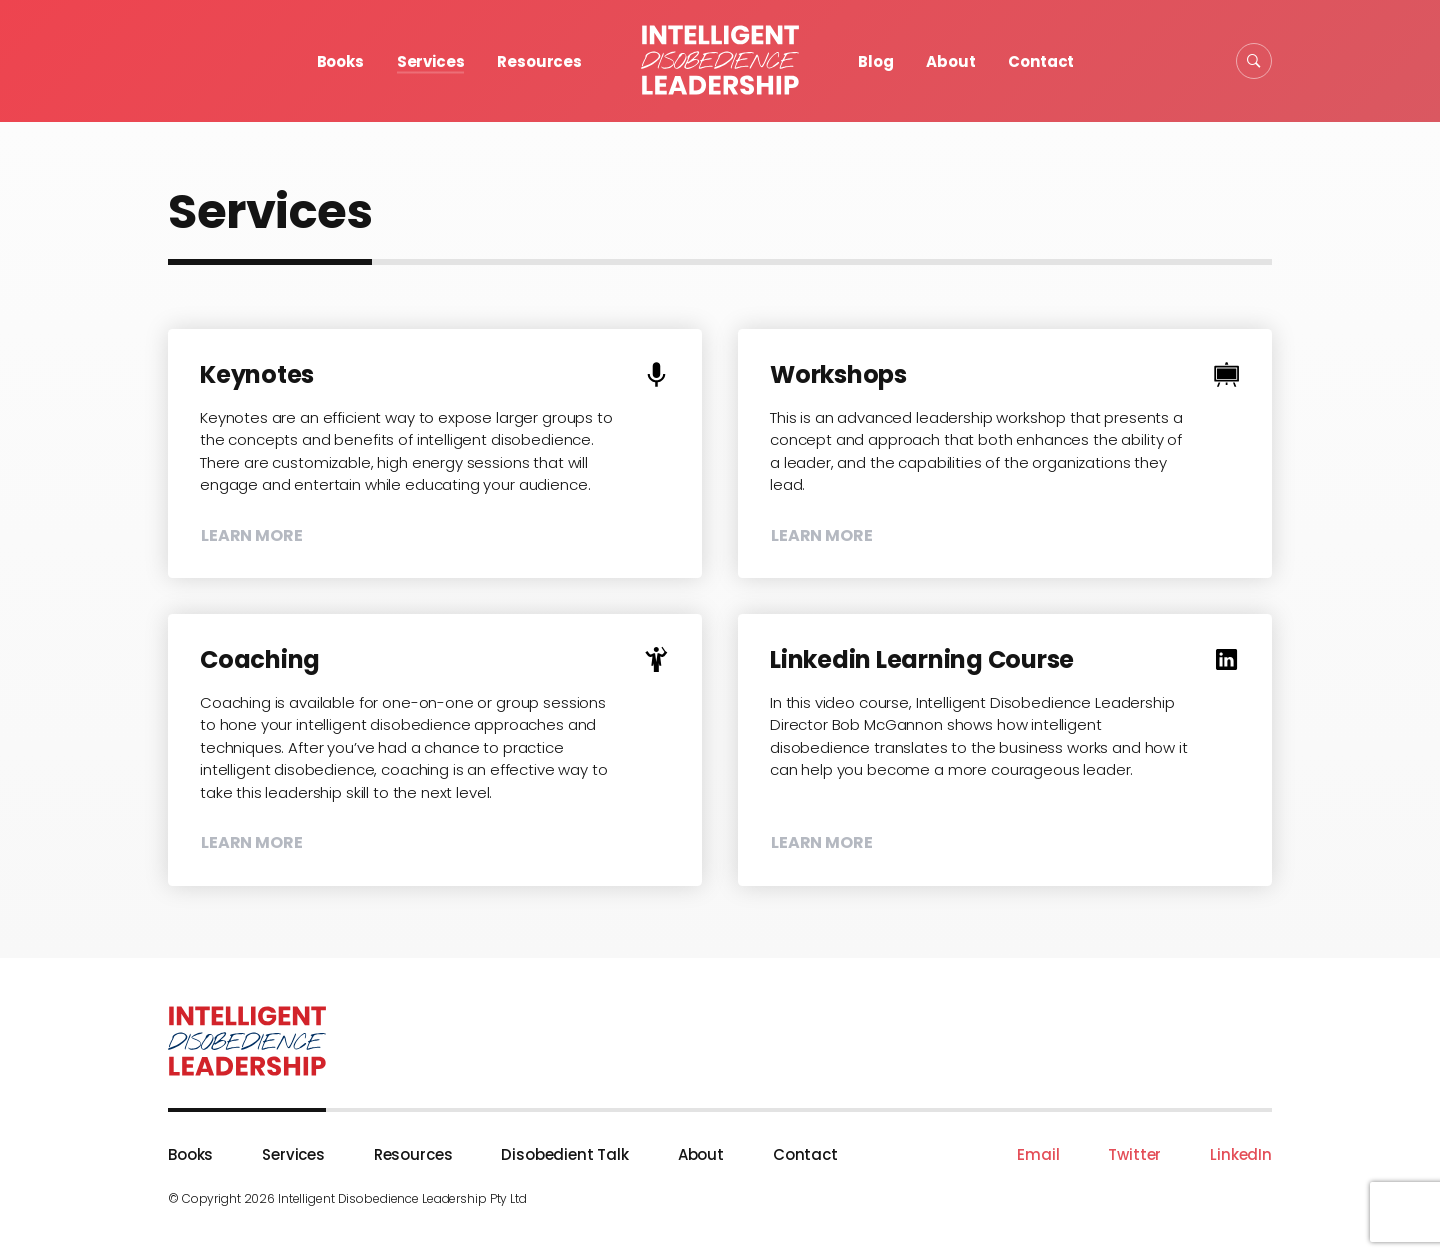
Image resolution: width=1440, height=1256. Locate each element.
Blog (875, 61)
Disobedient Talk (565, 1154)
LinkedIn (1241, 1154)
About (950, 61)
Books (340, 61)
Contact (1041, 61)
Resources (539, 61)
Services (431, 61)
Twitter (1134, 1154)
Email (1038, 1154)
